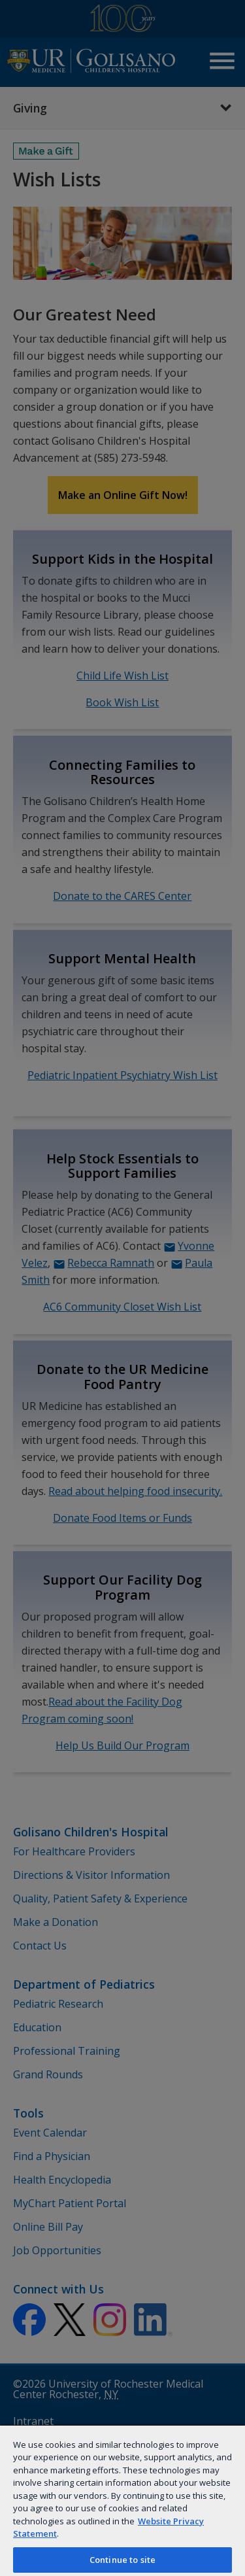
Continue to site (122, 2560)
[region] (122, 2500)
